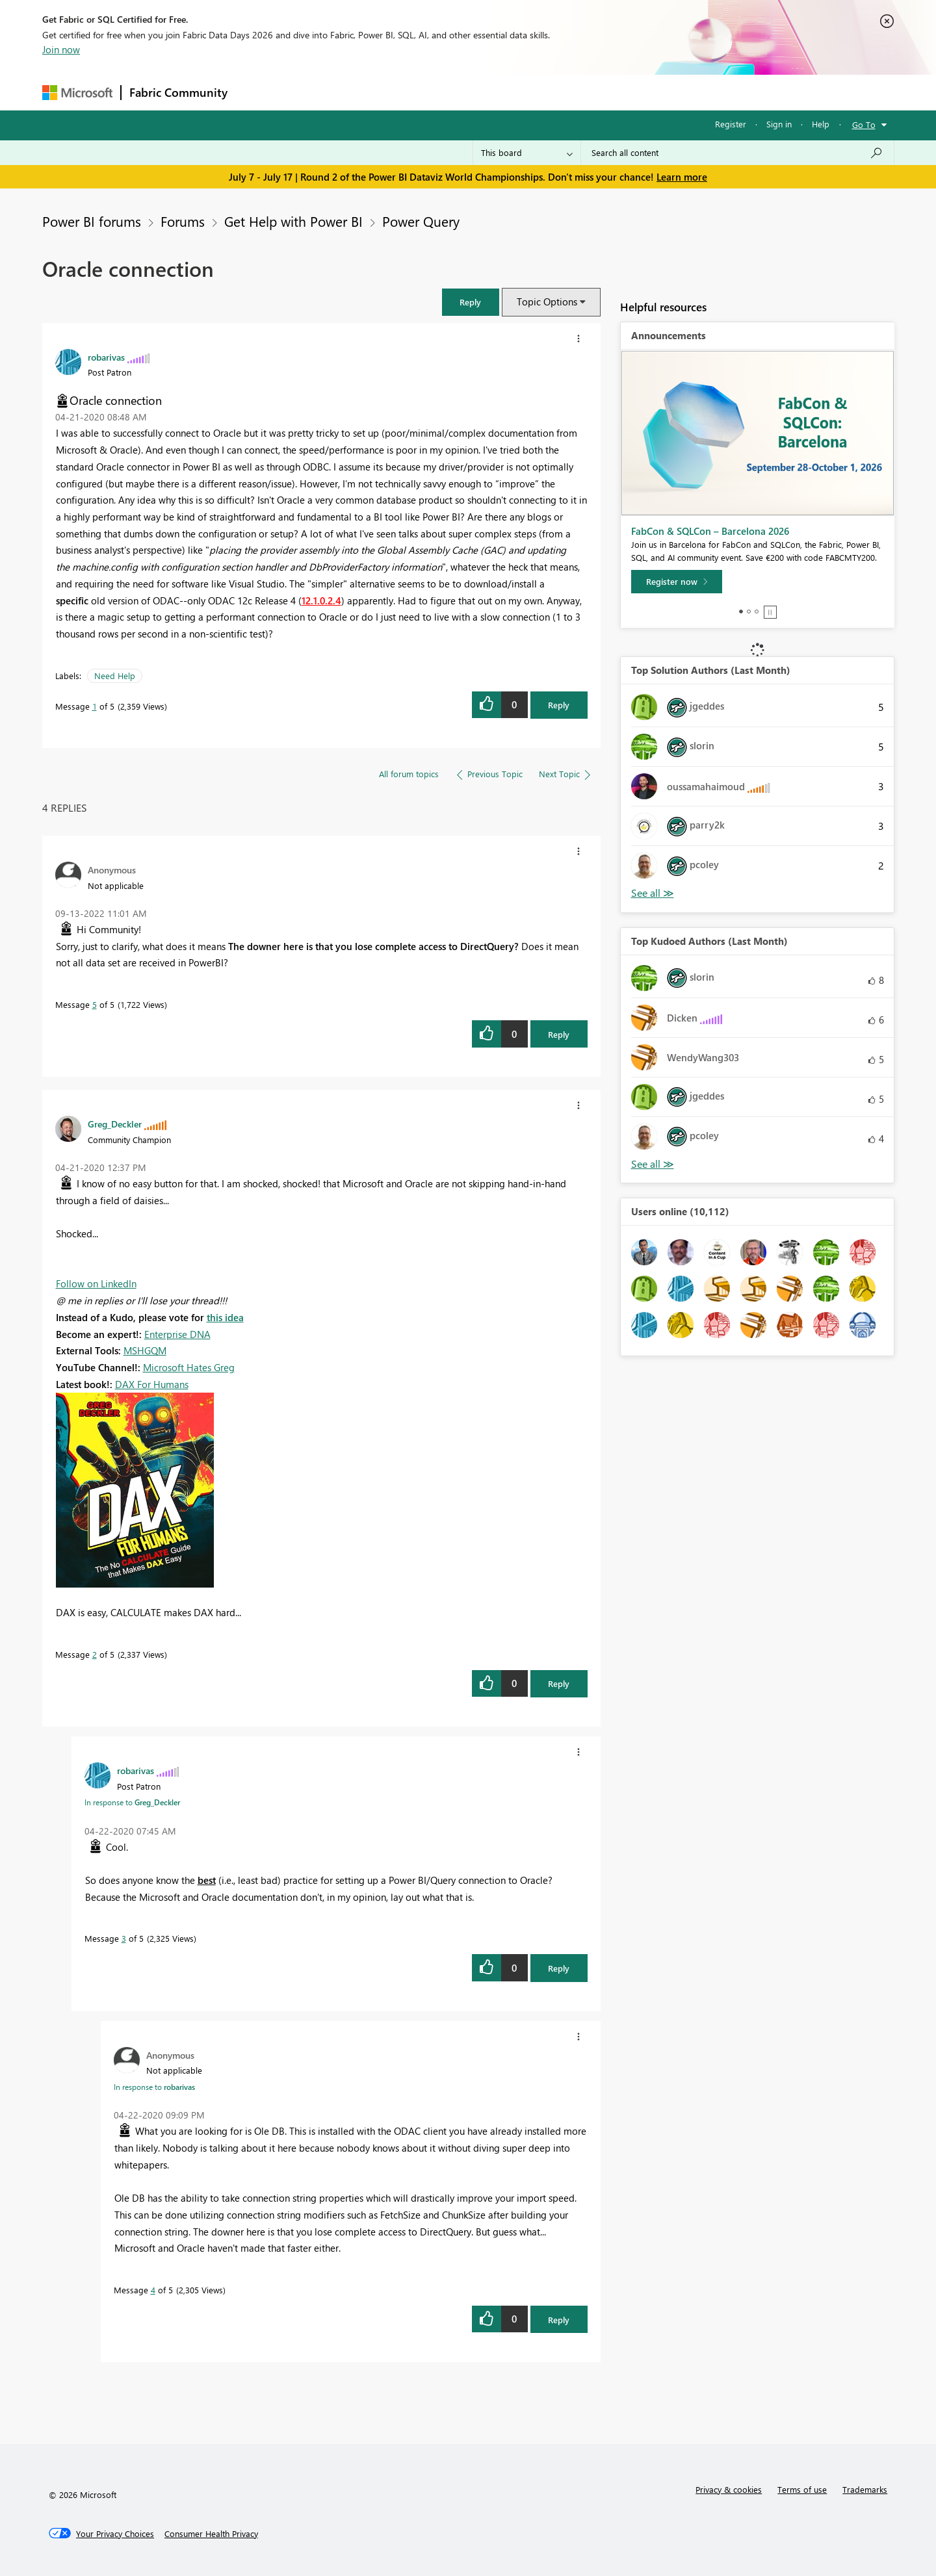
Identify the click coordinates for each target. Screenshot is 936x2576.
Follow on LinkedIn (96, 1283)
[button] (470, 302)
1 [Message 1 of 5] (94, 706)
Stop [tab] (770, 612)
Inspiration (314, 91)
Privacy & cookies (729, 2489)
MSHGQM (145, 1350)
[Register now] (676, 581)
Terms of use (802, 2489)
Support (588, 91)
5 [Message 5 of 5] (94, 1004)
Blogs (483, 91)
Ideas (368, 91)
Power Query (421, 221)
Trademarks (864, 2489)
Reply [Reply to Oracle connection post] (558, 704)
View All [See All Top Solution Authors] (652, 893)
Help (820, 123)
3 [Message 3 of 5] (124, 1938)
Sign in (779, 123)
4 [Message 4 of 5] (153, 2289)
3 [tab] (756, 611)
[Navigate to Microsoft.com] (77, 92)
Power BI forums (91, 221)
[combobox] (737, 152)
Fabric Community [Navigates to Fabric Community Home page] (178, 92)
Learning (533, 91)
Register (730, 123)
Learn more (681, 176)
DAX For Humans (151, 1384)
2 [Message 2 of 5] (94, 1654)
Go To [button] (864, 124)
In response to (132, 1802)
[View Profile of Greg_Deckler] (115, 1123)
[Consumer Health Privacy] (211, 2533)
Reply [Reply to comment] (558, 1034)
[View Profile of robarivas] (106, 356)
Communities (425, 91)
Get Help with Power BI (293, 221)
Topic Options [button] (547, 301)
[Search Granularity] (526, 152)
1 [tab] (741, 611)
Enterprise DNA (177, 1334)
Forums (257, 91)
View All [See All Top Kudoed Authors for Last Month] (652, 1164)
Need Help (114, 675)
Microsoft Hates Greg (189, 1367)
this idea (225, 1317)
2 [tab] (748, 611)
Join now (61, 49)
